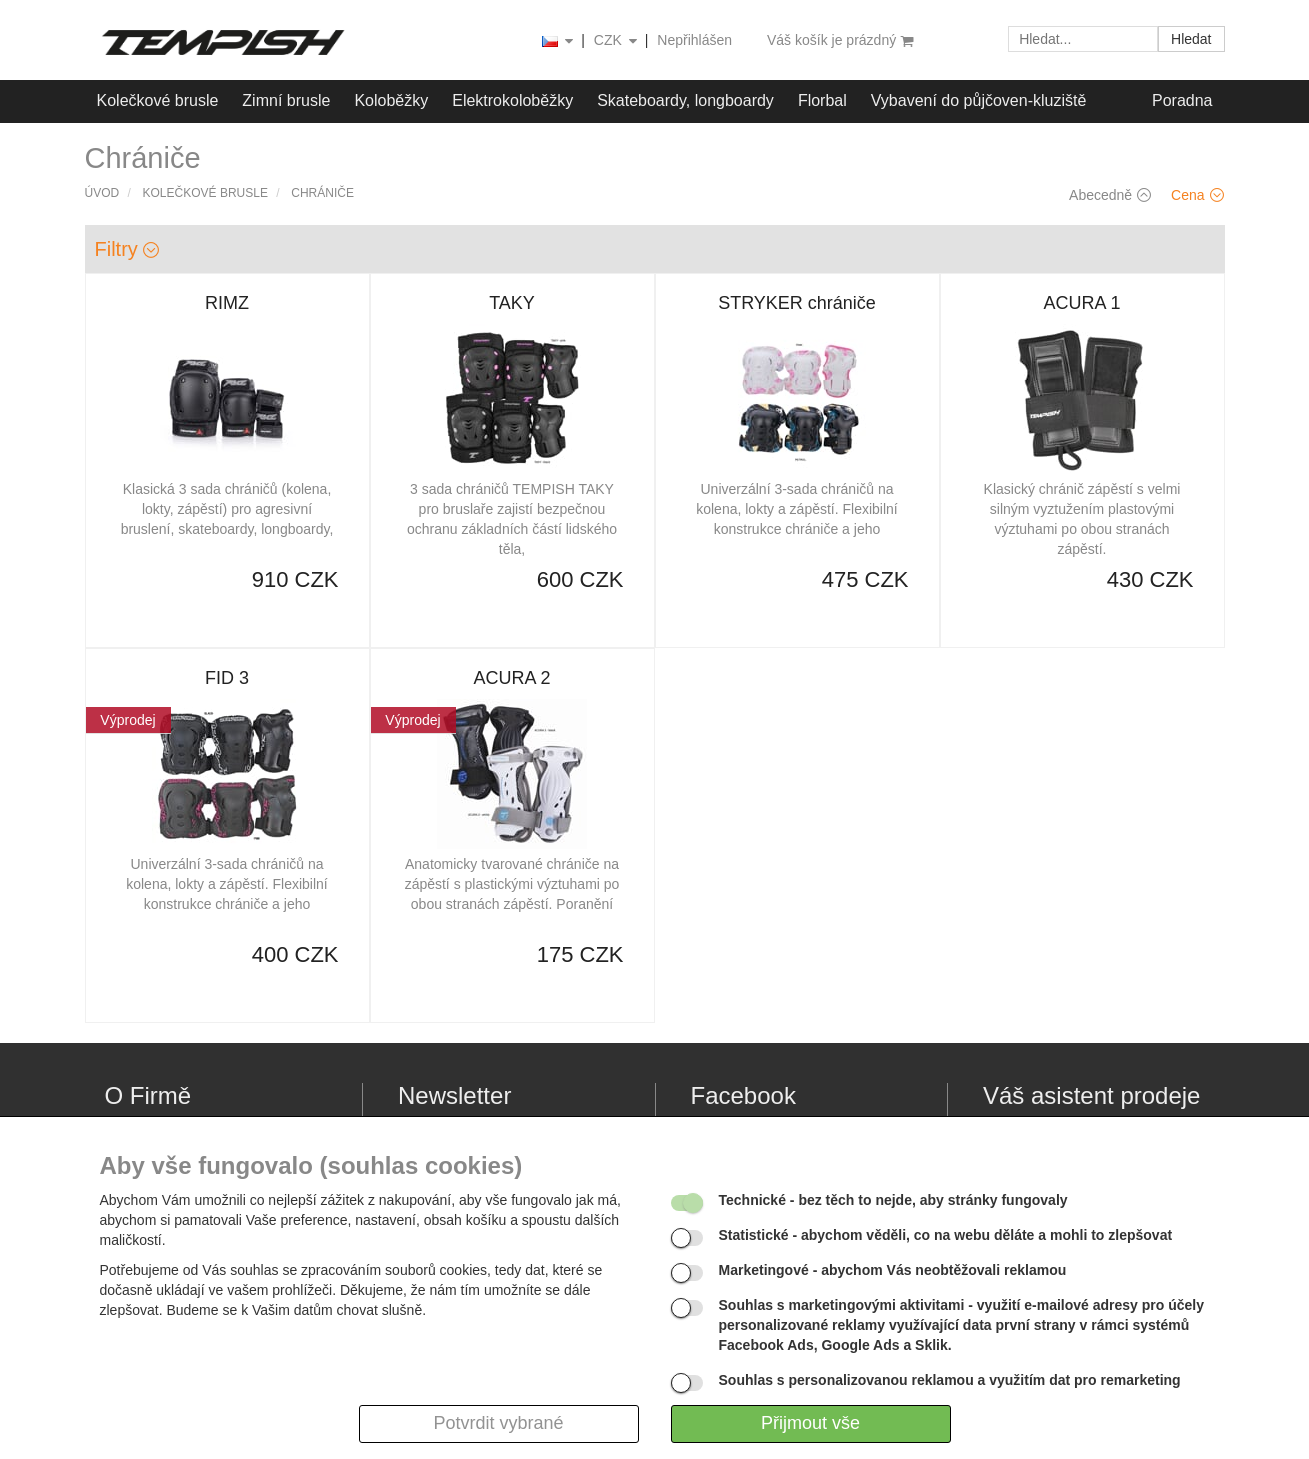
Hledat (1191, 39)
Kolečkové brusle (158, 100)
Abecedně (1110, 195)
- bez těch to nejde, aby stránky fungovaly (893, 1200)
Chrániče (322, 193)
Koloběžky (391, 100)
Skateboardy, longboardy (685, 100)
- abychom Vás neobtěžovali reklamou (893, 1270)
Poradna (1182, 100)
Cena (1197, 195)
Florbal (822, 100)
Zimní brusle (286, 100)
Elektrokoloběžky (512, 100)
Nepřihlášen (694, 40)
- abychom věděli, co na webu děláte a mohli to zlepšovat (946, 1235)
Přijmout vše (810, 1423)
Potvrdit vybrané (498, 1423)
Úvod (102, 193)
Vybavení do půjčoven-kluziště (979, 100)
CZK (617, 41)
